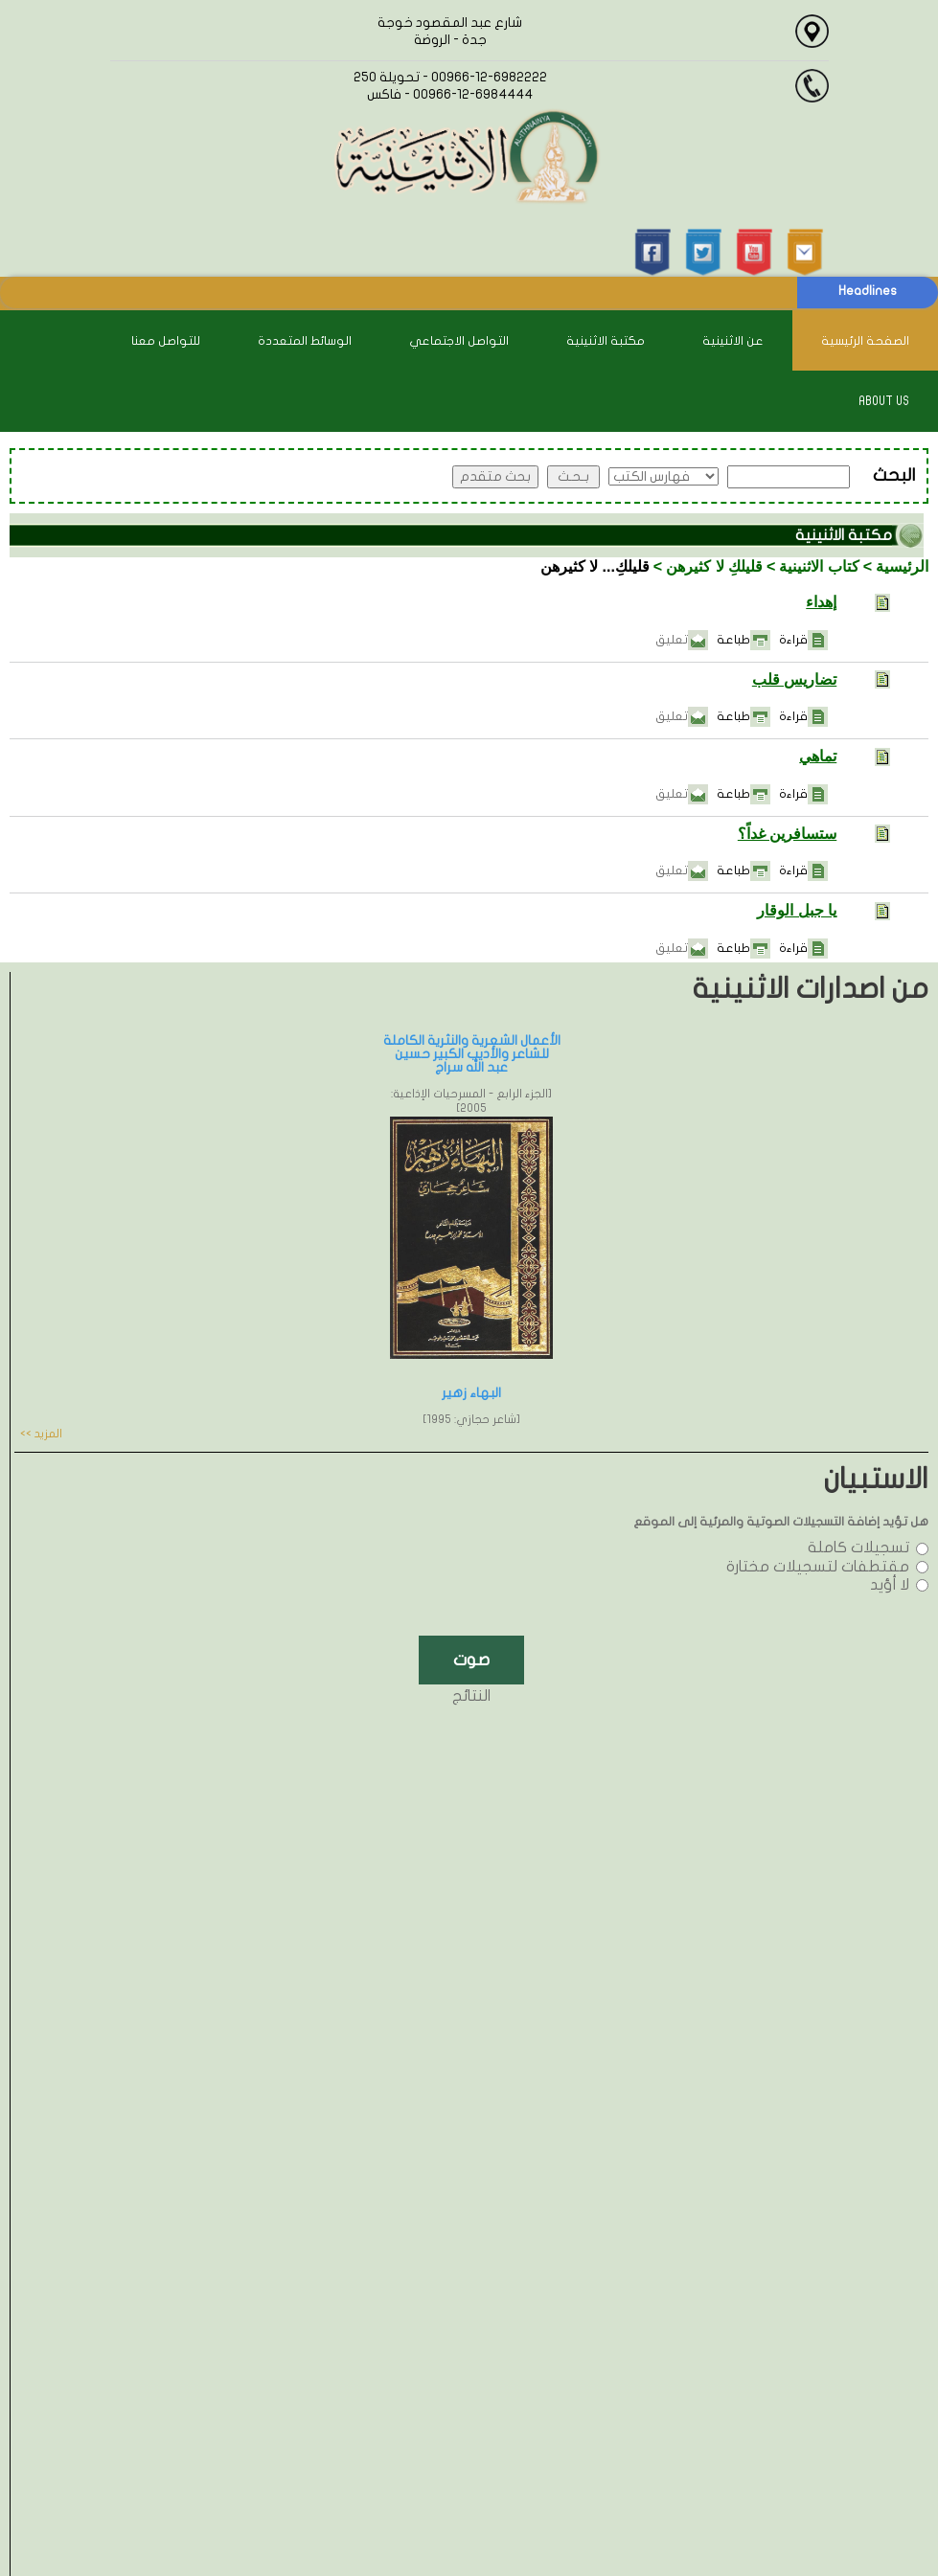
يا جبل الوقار (796, 910)
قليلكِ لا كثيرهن (714, 566)
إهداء (821, 602)
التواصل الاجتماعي (459, 341)
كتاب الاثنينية (818, 566)
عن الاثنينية (733, 341)
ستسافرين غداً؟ (787, 833)
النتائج (471, 1696)
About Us (883, 401)
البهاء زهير (471, 1393)
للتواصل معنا (165, 341)
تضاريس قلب (794, 679)
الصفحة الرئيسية (865, 341)
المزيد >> (41, 1433)
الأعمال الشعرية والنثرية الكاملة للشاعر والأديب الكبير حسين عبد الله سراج (472, 1053)
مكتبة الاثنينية (605, 341)
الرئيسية (902, 566)
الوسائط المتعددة (305, 341)
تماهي (817, 756)
